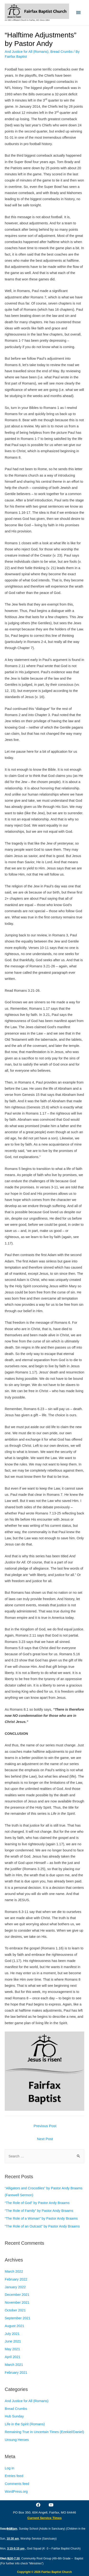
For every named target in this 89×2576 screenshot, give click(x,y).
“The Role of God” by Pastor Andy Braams (37, 2203)
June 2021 (13, 2341)
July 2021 (12, 2334)
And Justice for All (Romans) (26, 2401)
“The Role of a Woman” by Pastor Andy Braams (41, 2218)
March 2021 (14, 2365)
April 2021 (12, 2357)
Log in (9, 2468)
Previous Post (45, 2126)
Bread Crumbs (16, 2409)
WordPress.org (16, 2491)
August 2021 (14, 2326)
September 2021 (17, 2318)
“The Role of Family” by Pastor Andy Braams (39, 2211)
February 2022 (16, 2279)
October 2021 (15, 2310)
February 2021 (16, 2372)
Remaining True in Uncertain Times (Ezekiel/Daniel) (44, 2432)
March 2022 (14, 2271)
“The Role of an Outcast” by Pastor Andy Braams (42, 2226)
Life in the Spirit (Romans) (25, 2424)
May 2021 (12, 2349)
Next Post (45, 2139)
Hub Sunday (14, 2416)
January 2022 (15, 2287)
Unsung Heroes (17, 2440)
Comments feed (17, 2484)
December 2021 (17, 2295)
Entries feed (14, 2476)
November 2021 (17, 2302)
